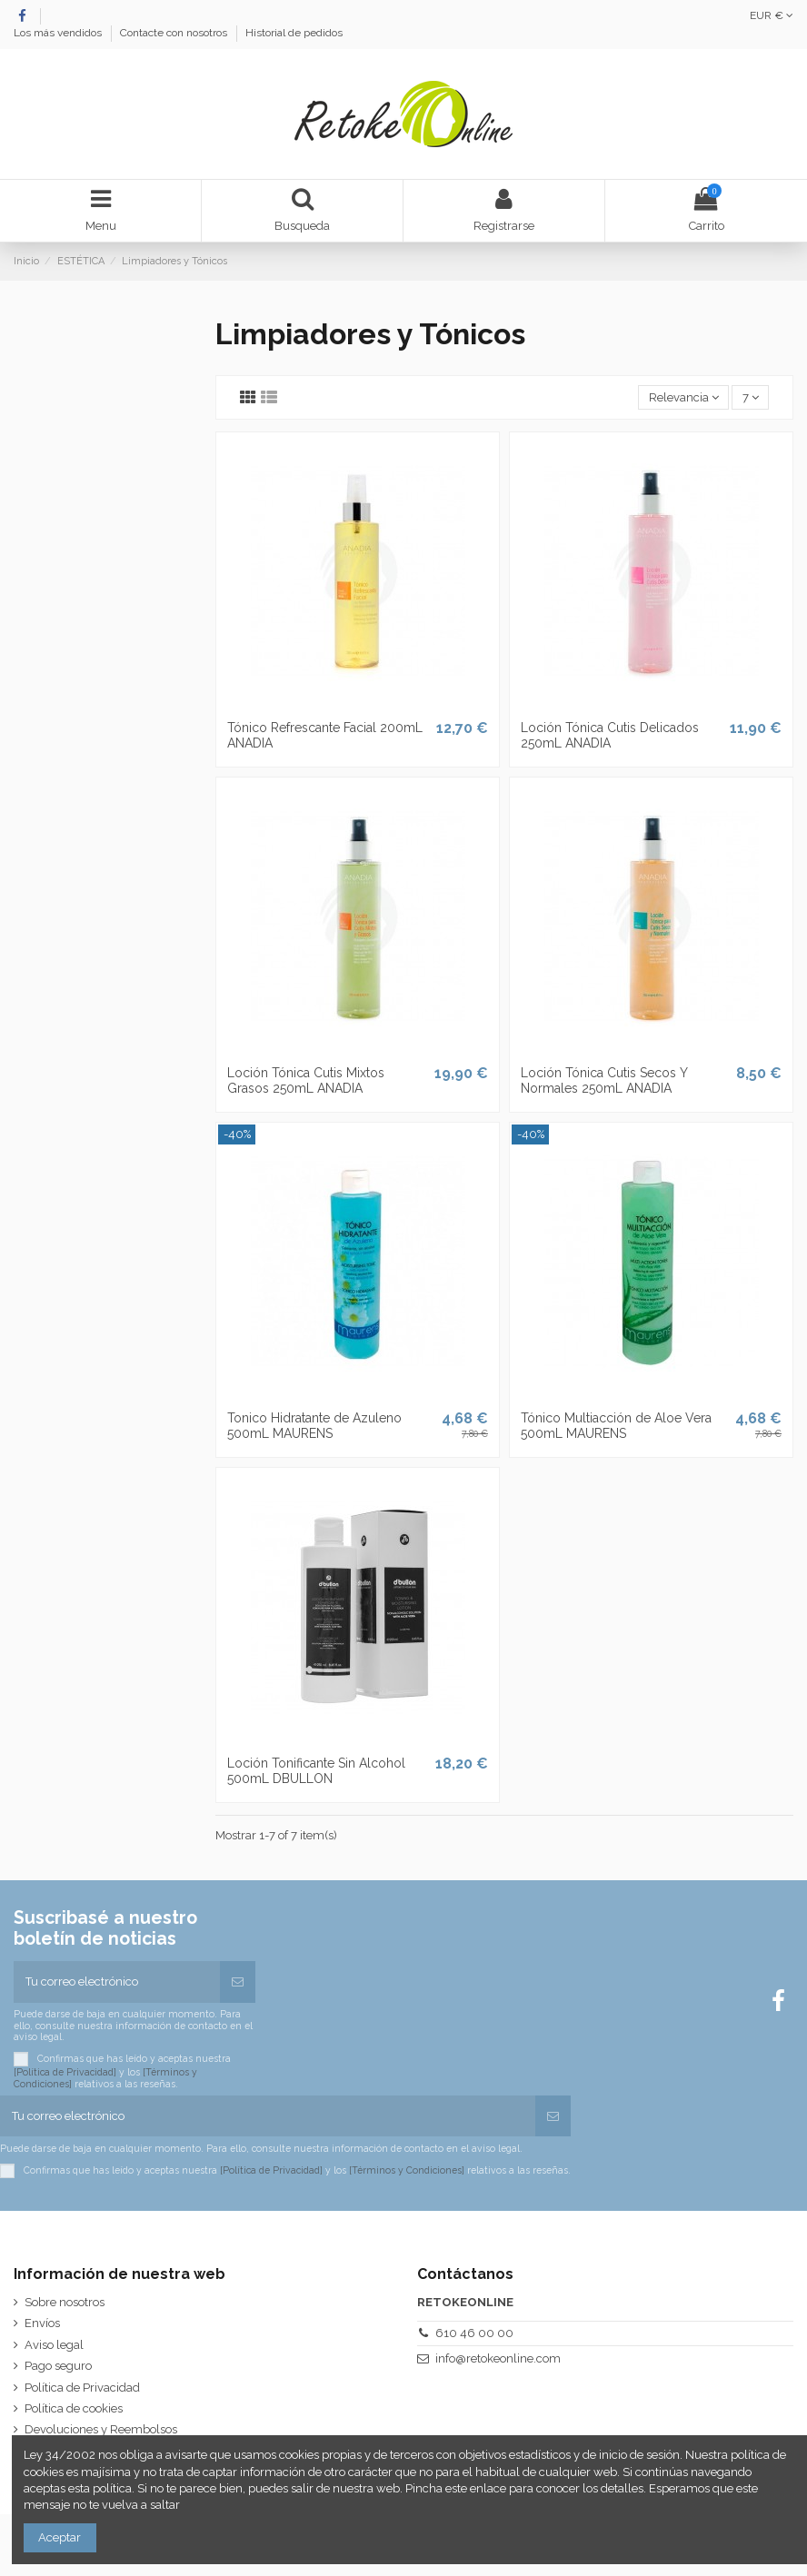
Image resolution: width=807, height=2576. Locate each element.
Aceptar (59, 2537)
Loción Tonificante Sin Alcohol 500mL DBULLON (316, 1771)
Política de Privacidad (82, 2387)
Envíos (42, 2323)
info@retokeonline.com (498, 2358)
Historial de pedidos (294, 32)
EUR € (771, 15)
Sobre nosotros (65, 2302)
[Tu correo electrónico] (117, 1982)
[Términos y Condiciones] (406, 2169)
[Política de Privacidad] (65, 2071)
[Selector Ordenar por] (683, 397)
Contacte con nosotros (175, 32)
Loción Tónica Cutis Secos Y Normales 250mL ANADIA (604, 1080)
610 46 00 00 (474, 2333)
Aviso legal (54, 2345)
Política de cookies (74, 2408)
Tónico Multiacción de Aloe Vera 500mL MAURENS (616, 1426)
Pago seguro (58, 2366)
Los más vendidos (59, 32)
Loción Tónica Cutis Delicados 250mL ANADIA (610, 735)
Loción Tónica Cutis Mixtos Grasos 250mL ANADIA (305, 1080)
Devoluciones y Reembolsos (101, 2429)
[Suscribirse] (237, 1982)
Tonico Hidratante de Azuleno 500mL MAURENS (314, 1426)
